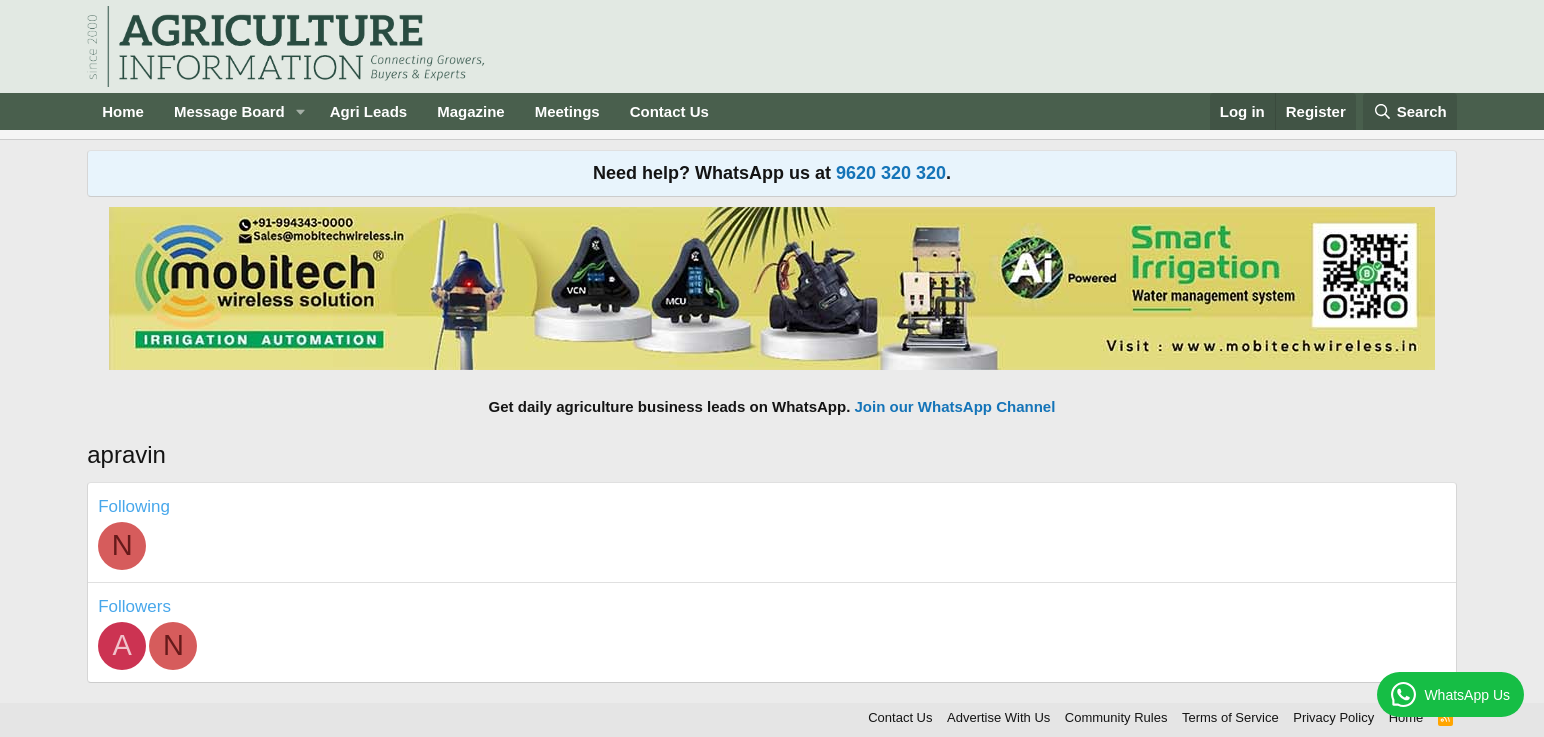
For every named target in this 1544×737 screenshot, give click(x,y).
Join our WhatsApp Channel (955, 406)
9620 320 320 (891, 173)
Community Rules (1116, 717)
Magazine (471, 111)
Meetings (567, 111)
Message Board (229, 111)
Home (123, 111)
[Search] (1410, 111)
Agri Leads (369, 111)
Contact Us (669, 111)
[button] (301, 111)
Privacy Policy (1333, 717)
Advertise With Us (998, 717)
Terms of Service (1230, 717)
